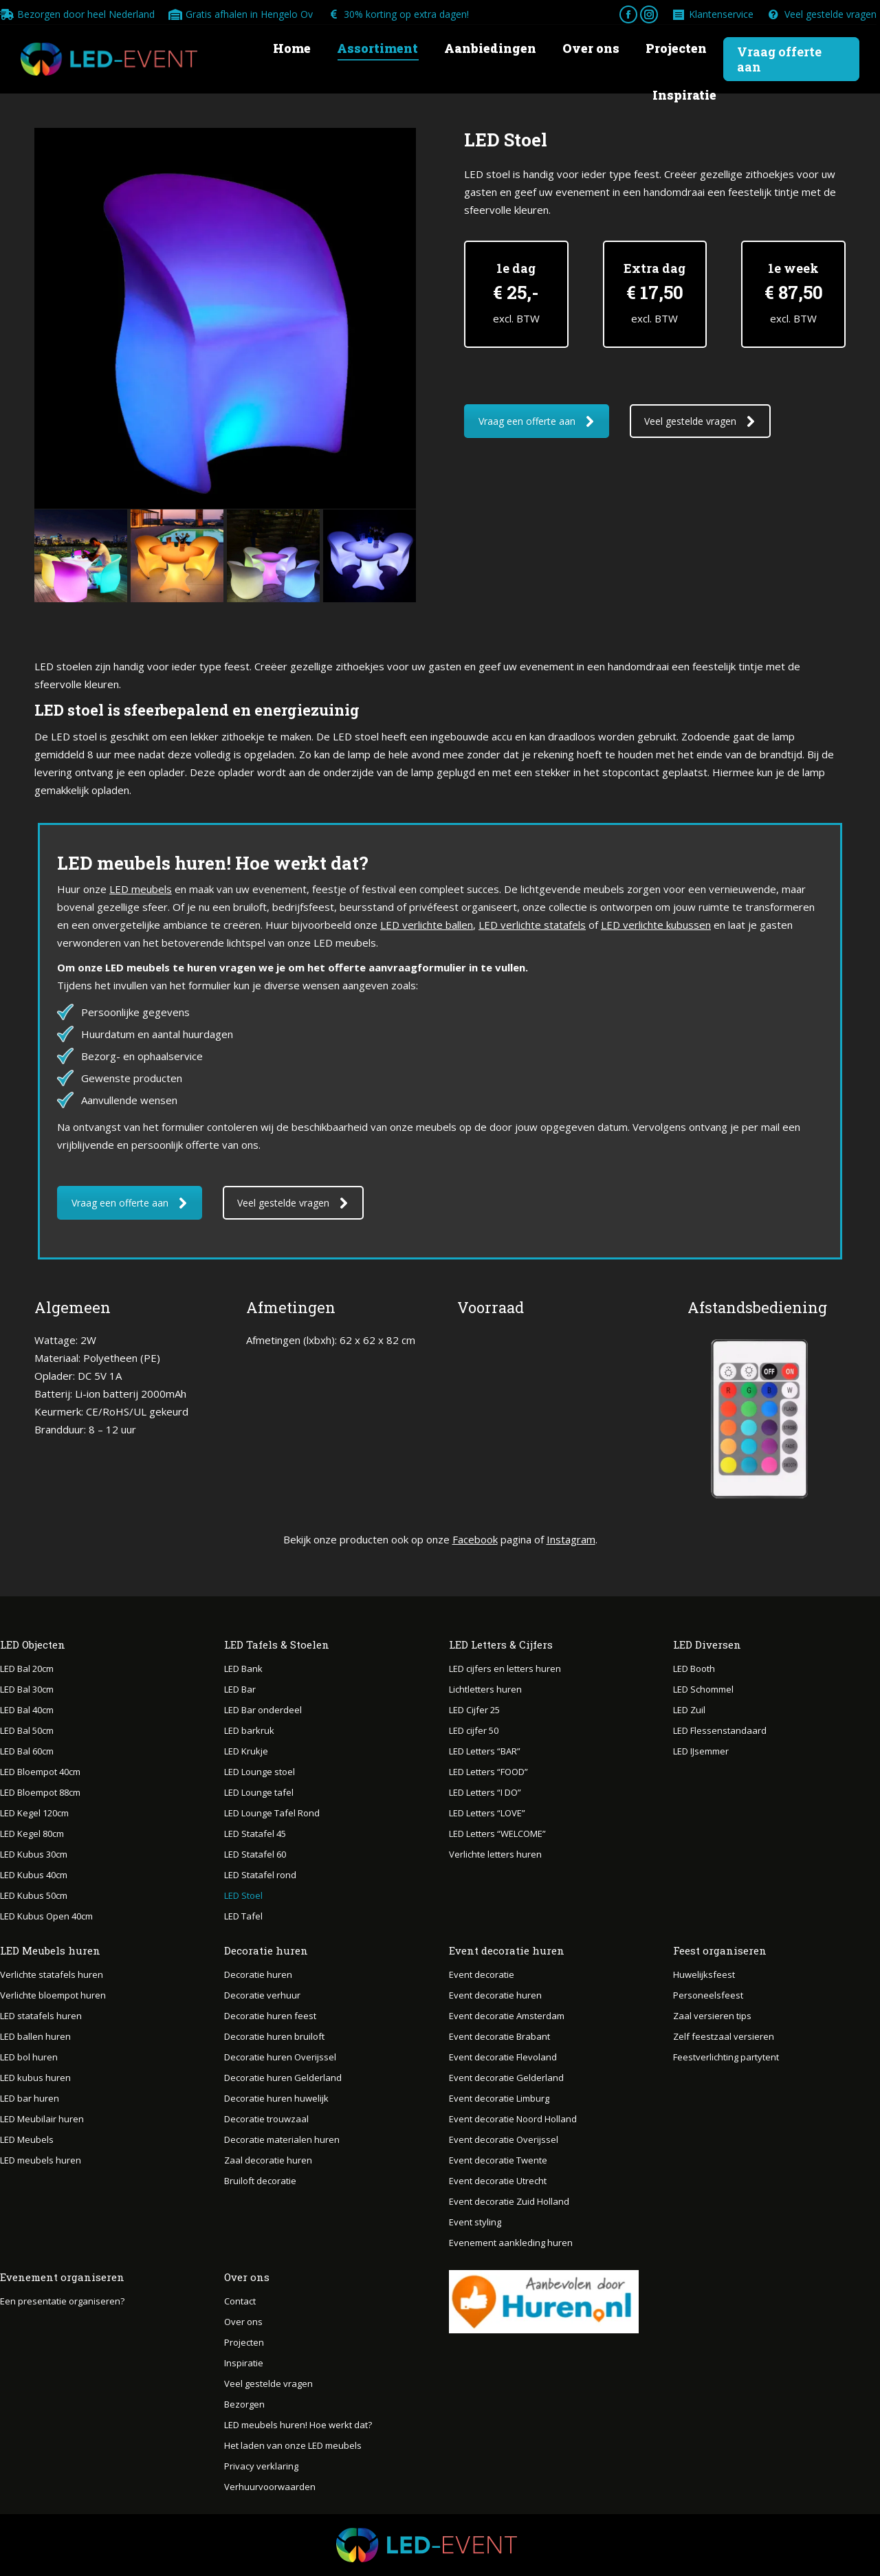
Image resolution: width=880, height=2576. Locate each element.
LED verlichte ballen (426, 925)
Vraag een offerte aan (536, 421)
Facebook (475, 1539)
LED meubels (140, 889)
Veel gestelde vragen (822, 14)
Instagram (571, 1539)
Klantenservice (713, 14)
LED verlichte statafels (532, 925)
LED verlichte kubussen (656, 925)
